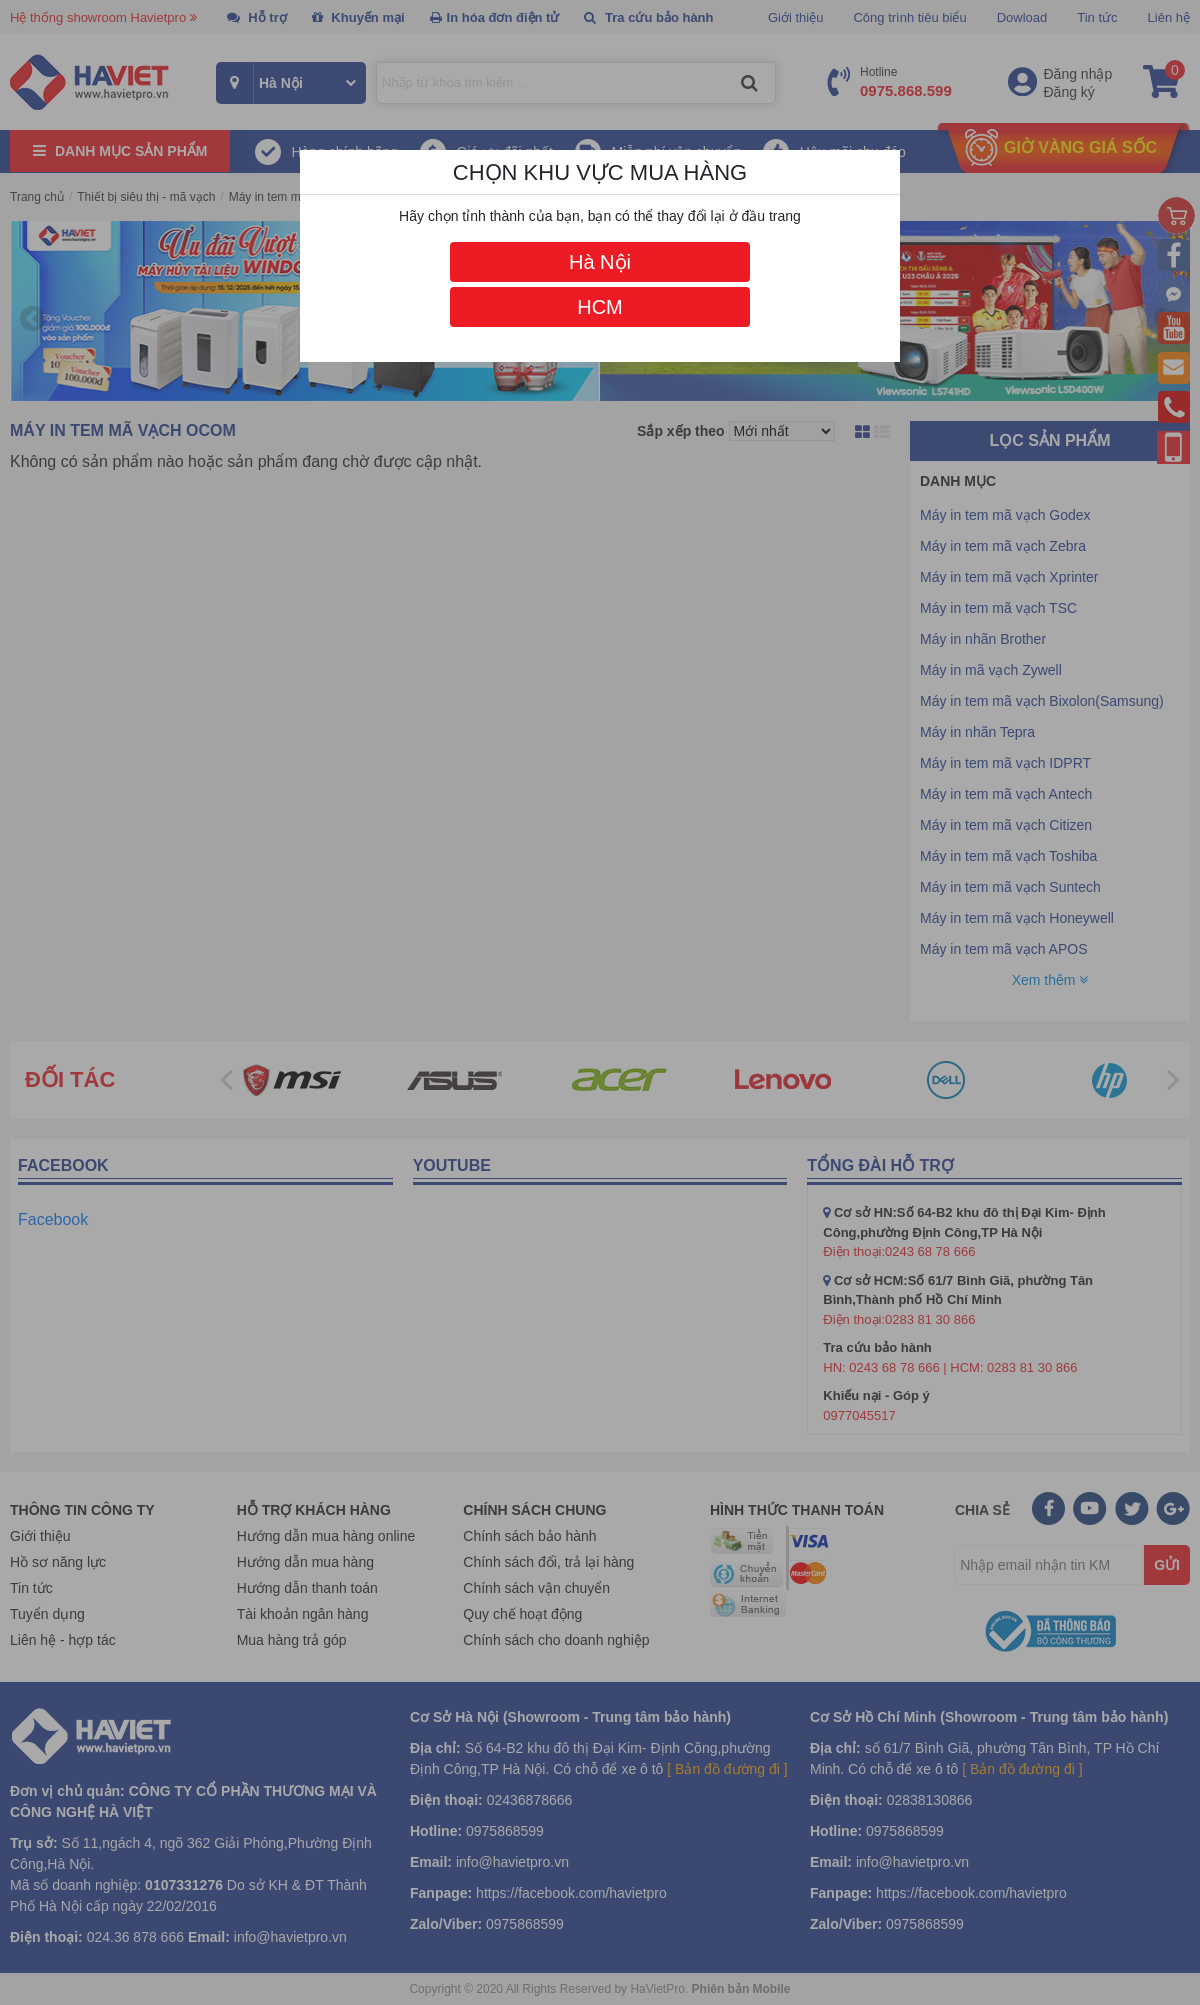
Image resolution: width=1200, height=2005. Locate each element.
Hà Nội (600, 262)
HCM (600, 307)
